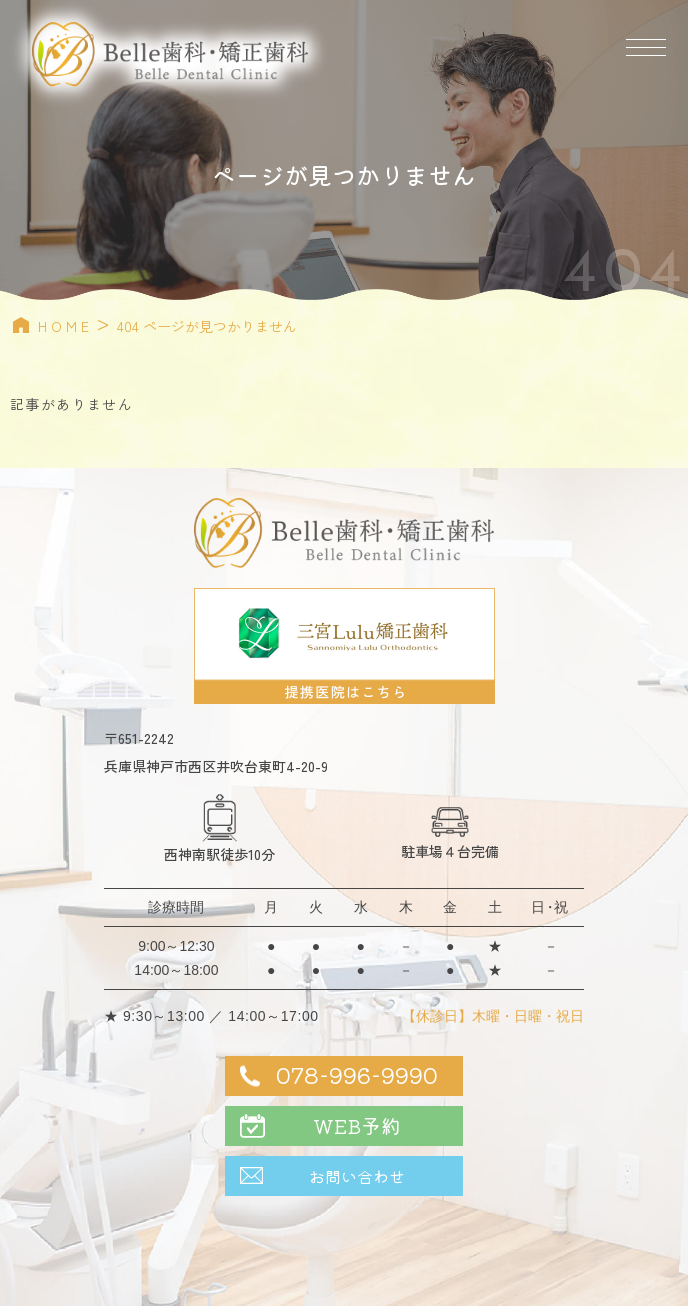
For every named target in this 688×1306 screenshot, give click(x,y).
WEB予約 (357, 1125)
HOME (65, 326)
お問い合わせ (357, 1176)
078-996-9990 (357, 1074)
